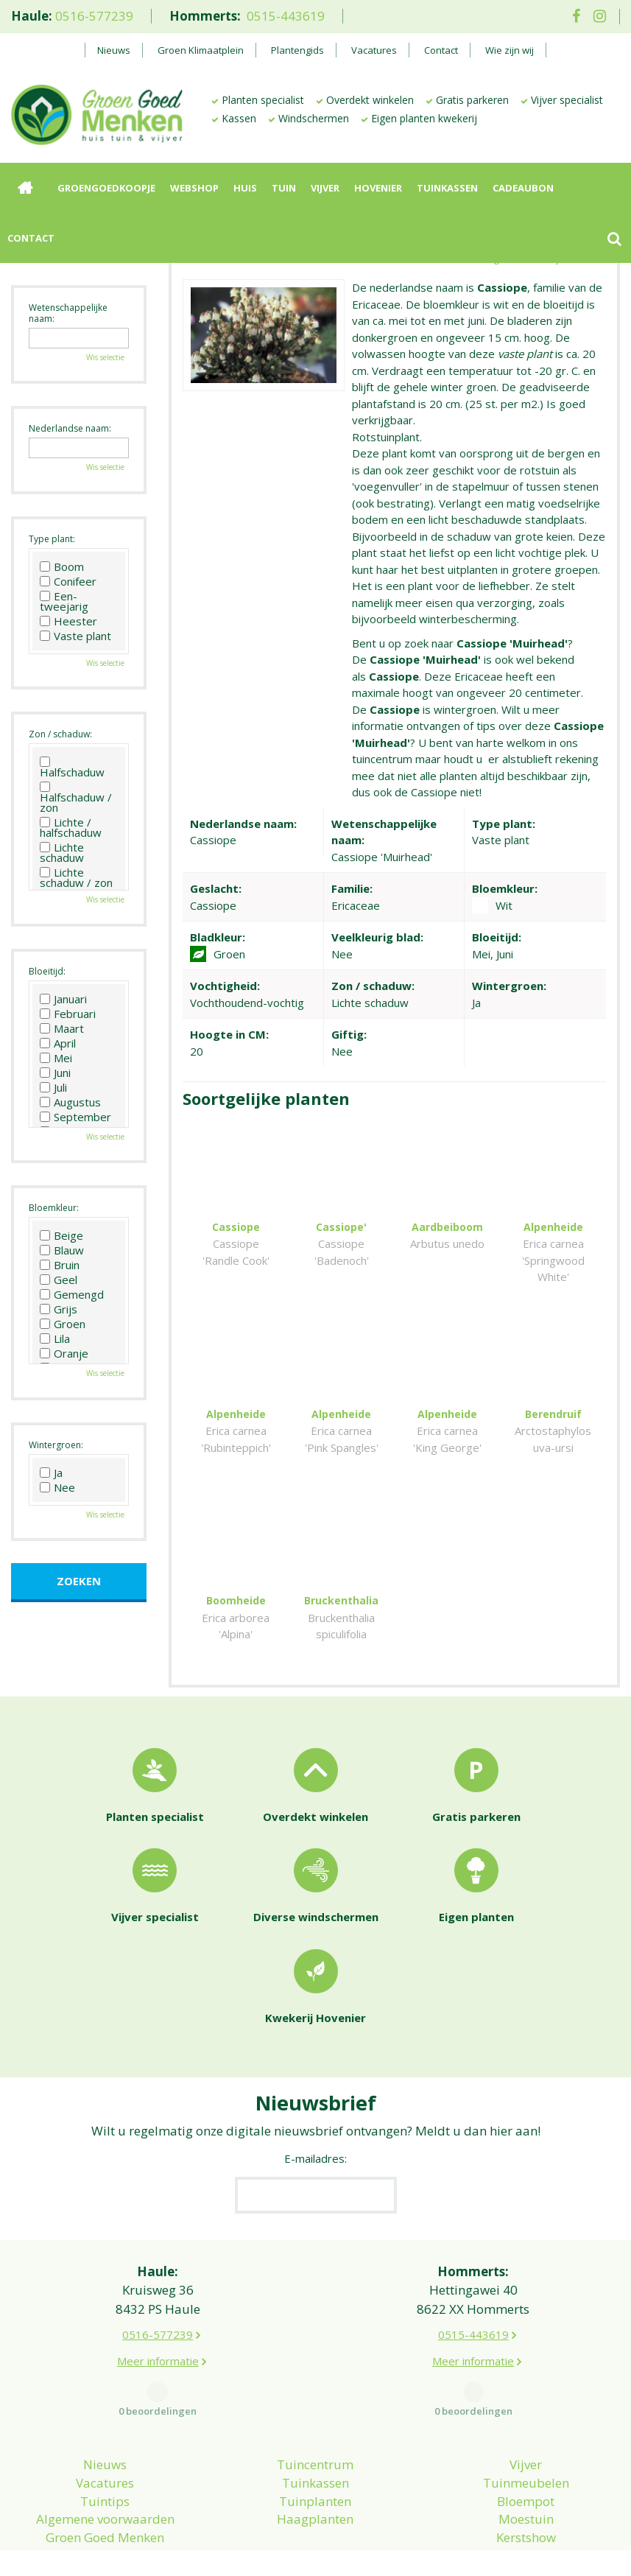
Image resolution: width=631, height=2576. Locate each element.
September (75, 1117)
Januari (63, 999)
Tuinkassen (315, 2449)
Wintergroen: (56, 1445)
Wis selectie (105, 357)
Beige (61, 1235)
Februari (68, 1013)
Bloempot (525, 2468)
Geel (58, 1279)
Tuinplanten (315, 2468)
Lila (55, 1338)
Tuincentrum (315, 2431)
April (58, 1043)
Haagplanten (315, 2485)
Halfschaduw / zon (76, 797)
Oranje (64, 1353)
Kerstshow (526, 2504)
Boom (62, 566)
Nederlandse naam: (70, 428)
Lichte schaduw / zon (76, 877)
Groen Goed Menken (105, 2504)
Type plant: (52, 539)
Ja (51, 1472)
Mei (56, 1058)
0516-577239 (94, 15)
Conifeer (68, 581)
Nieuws (105, 2431)
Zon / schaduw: (60, 734)
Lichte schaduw (62, 852)
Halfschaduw (72, 767)
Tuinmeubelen (526, 2449)
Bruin (60, 1265)
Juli (53, 1087)
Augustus (70, 1102)
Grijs (58, 1309)
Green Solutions (463, 2546)
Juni (55, 1072)
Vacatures (105, 2449)
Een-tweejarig (64, 601)
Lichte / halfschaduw (71, 827)
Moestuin (526, 2485)
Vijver (526, 2431)
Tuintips (105, 2468)
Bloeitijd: (47, 971)
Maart (62, 1028)
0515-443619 (286, 15)
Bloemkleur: (54, 1207)
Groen (62, 1324)
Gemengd (72, 1294)
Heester (68, 621)
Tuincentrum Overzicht (573, 2546)
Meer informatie (158, 2327)
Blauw (62, 1250)
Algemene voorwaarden (105, 2485)
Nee (57, 1487)
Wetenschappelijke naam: (68, 312)
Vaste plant (75, 636)
